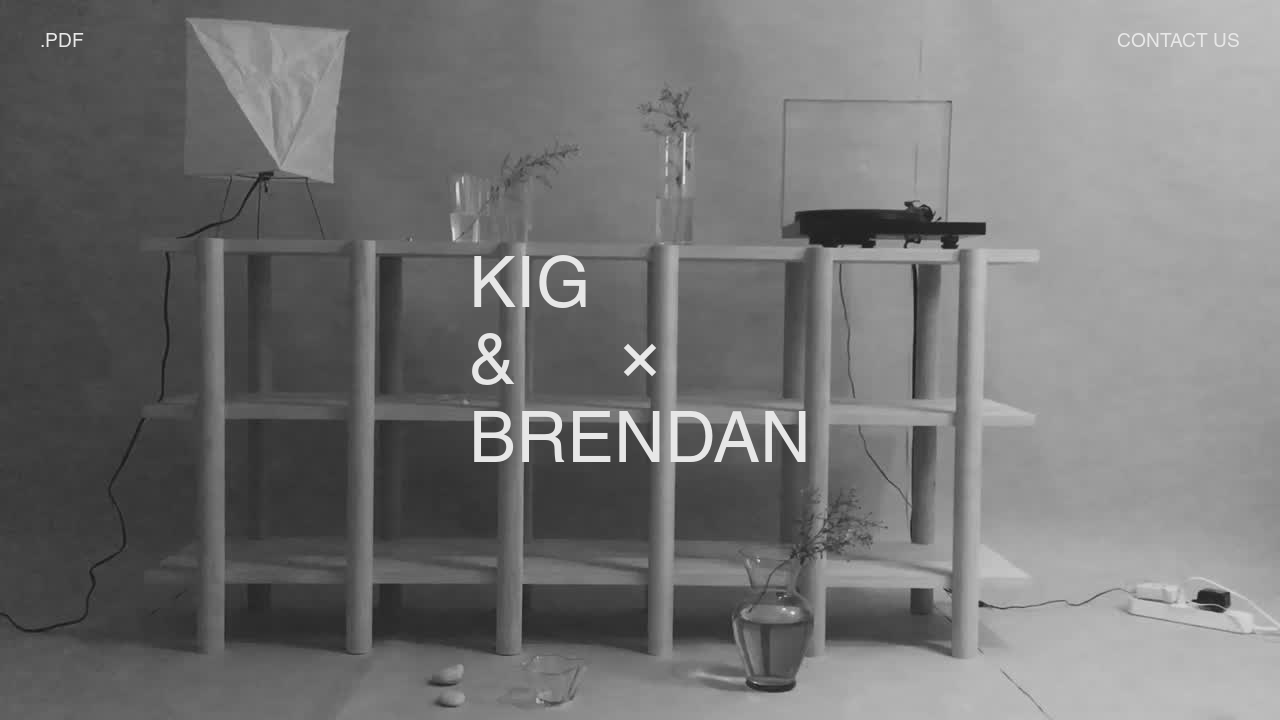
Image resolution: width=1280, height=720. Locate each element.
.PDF (62, 40)
